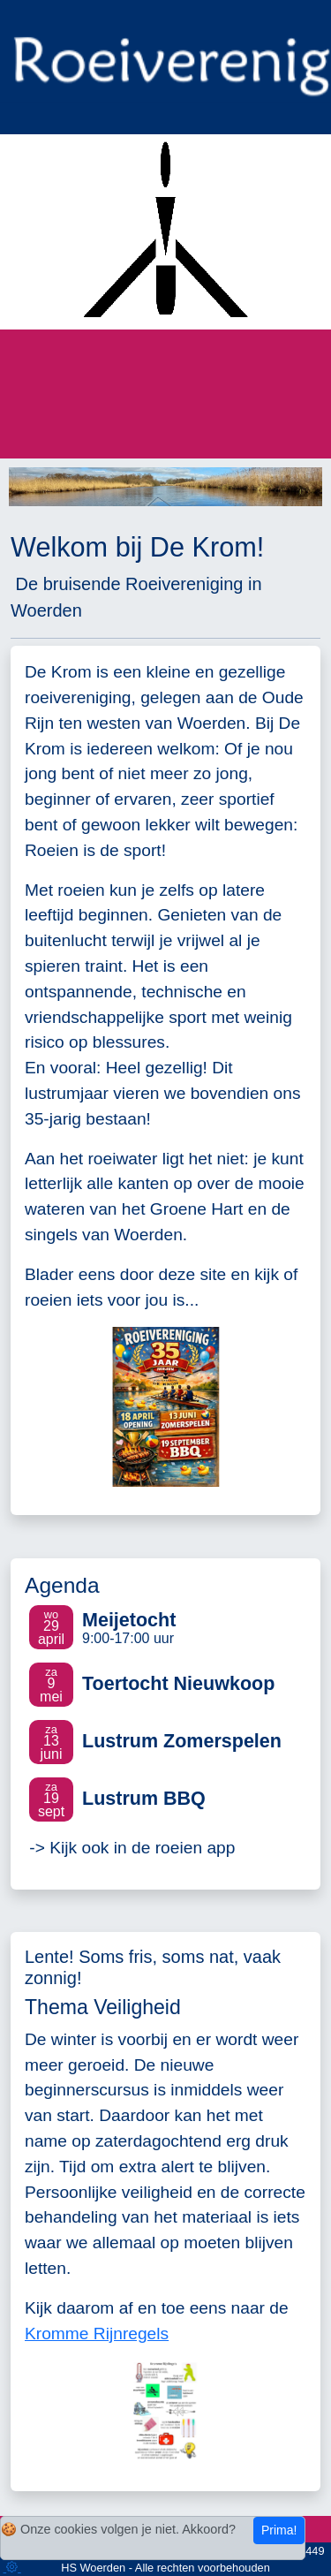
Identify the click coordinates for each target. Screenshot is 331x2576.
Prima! (279, 2530)
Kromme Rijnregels (97, 2333)
